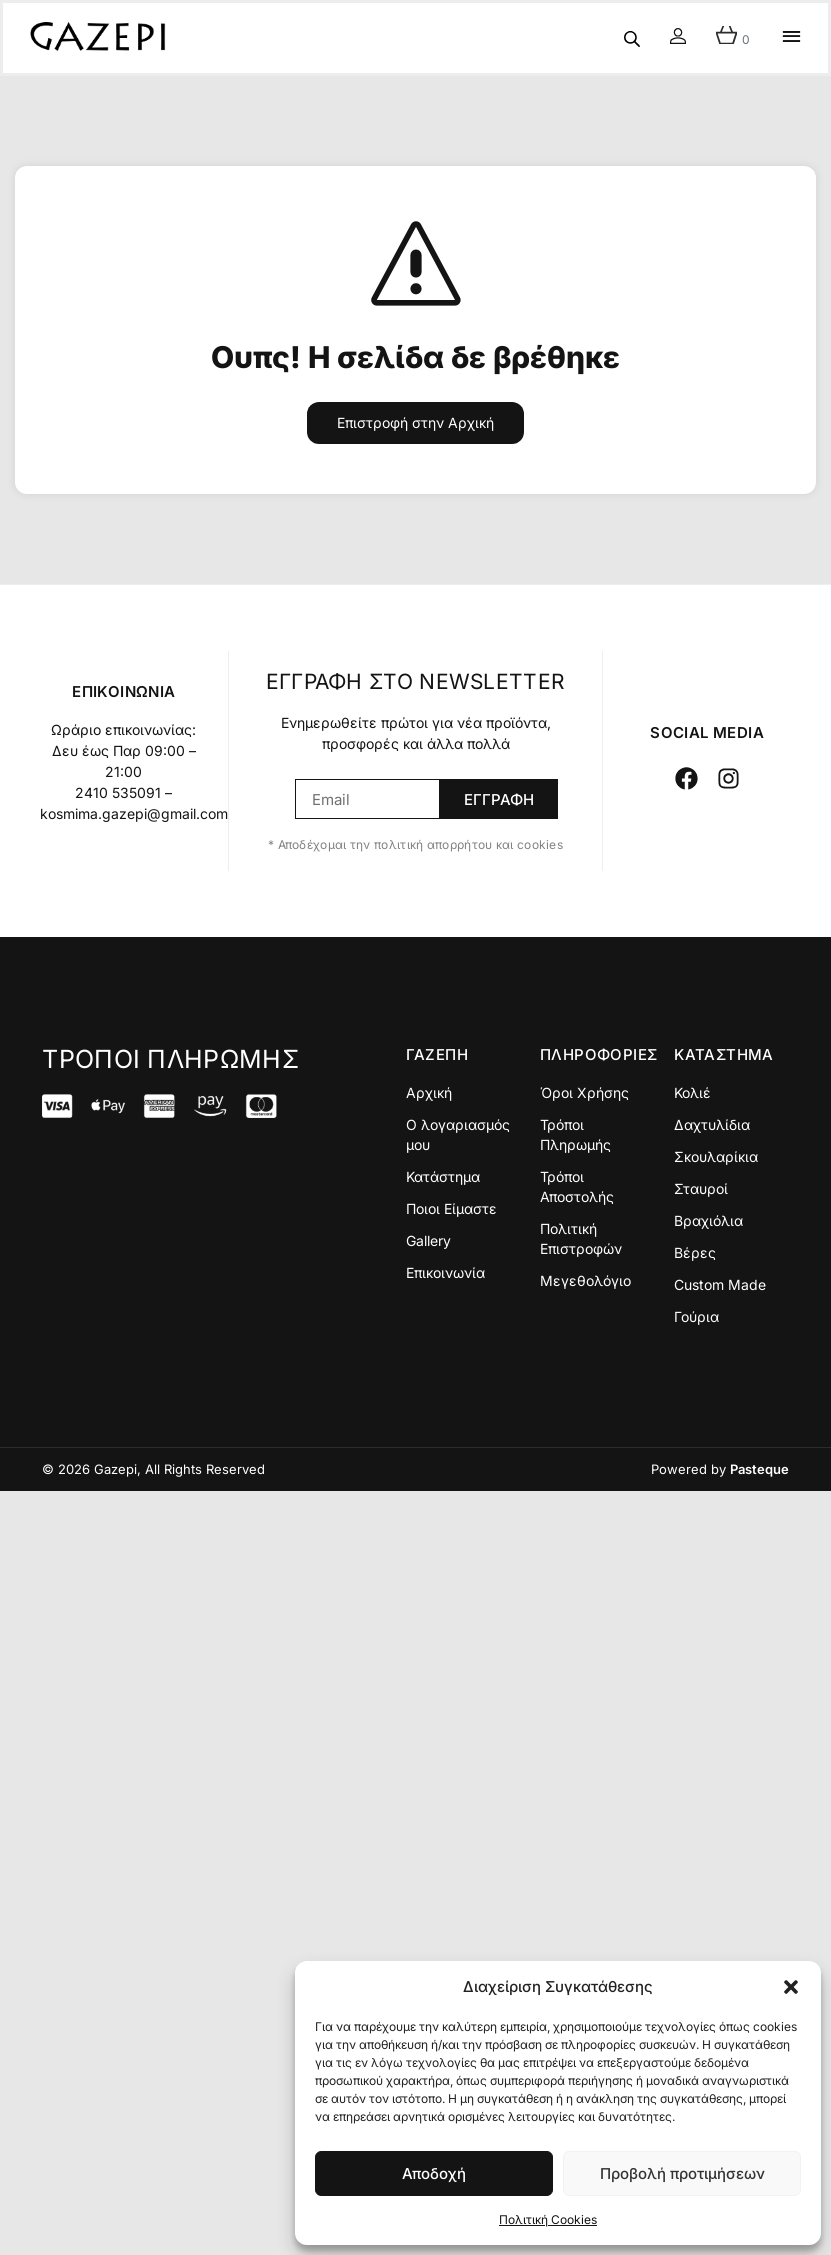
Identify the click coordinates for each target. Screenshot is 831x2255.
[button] (791, 1987)
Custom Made (720, 1284)
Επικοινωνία (445, 1272)
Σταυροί (701, 1188)
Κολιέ (692, 1092)
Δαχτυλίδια (712, 1124)
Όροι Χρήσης (584, 1092)
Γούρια (696, 1316)
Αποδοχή (434, 2173)
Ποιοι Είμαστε (451, 1208)
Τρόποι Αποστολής (577, 1186)
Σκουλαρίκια (716, 1156)
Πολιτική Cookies (548, 2219)
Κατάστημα (443, 1176)
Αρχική (429, 1092)
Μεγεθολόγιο (585, 1280)
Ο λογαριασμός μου (458, 1134)
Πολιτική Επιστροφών (581, 1238)
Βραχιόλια (708, 1220)
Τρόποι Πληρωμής (575, 1134)
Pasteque (759, 1469)
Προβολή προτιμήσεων (682, 2173)
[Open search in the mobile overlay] (632, 38)
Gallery (428, 1240)
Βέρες (695, 1252)
